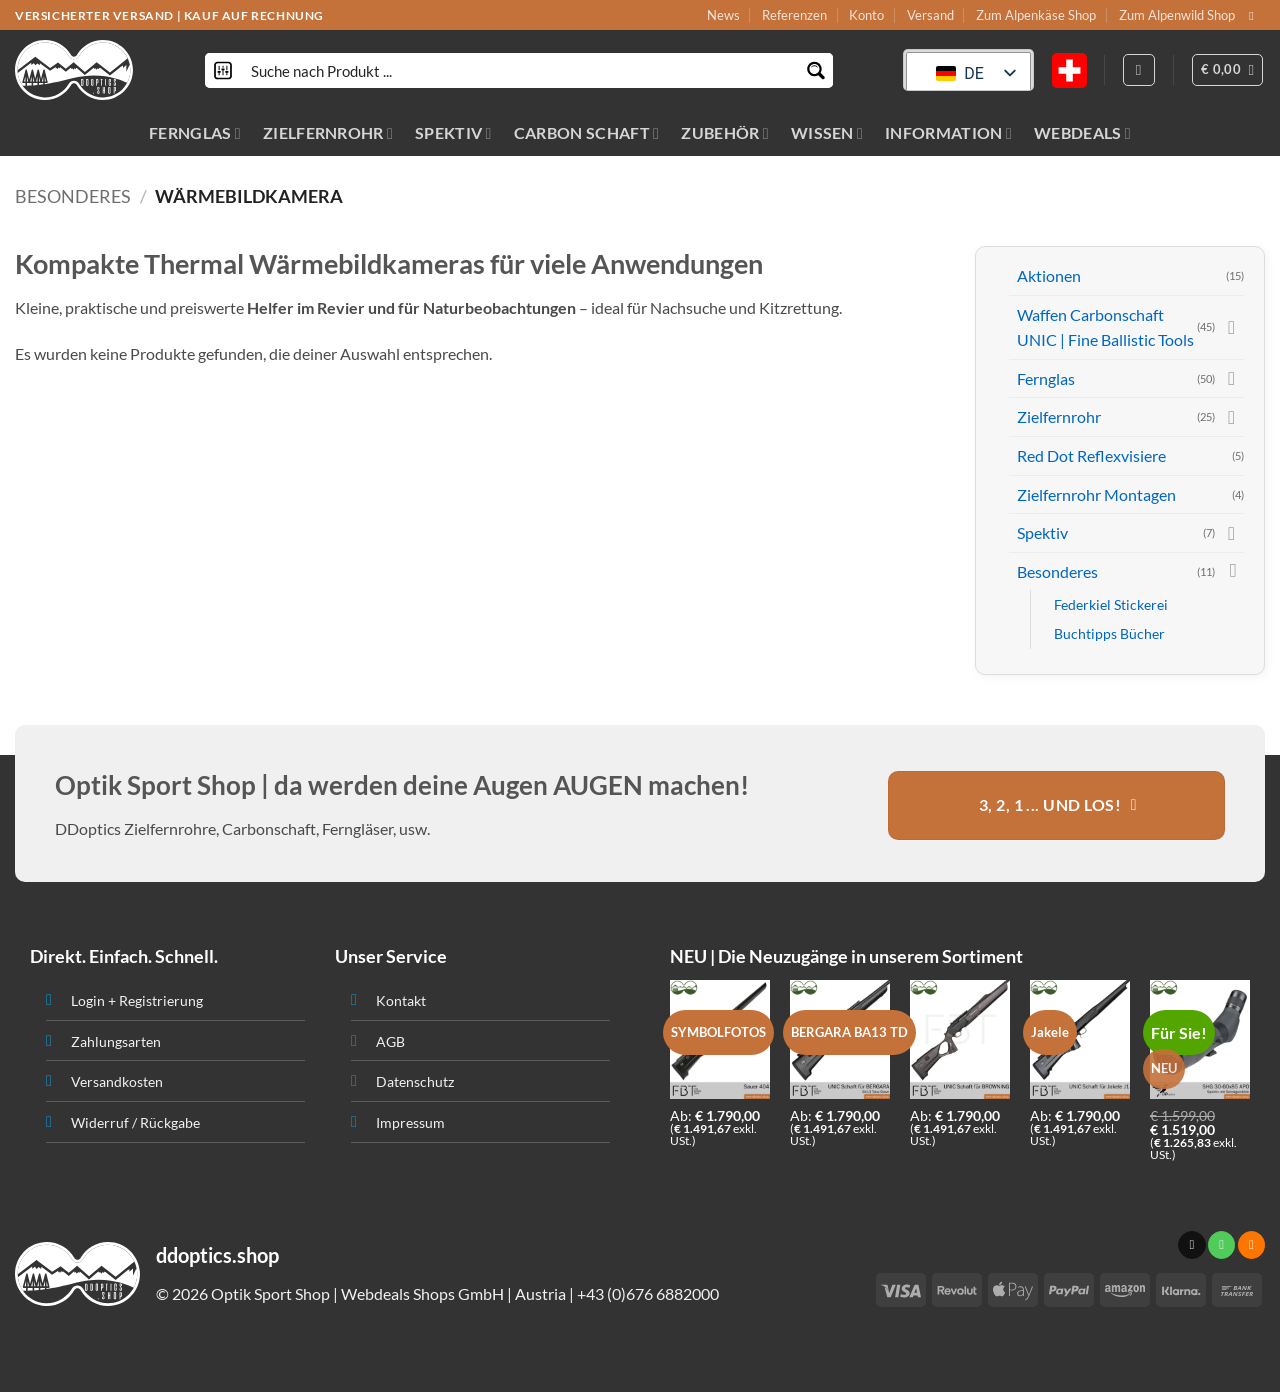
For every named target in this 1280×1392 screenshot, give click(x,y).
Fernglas (1046, 378)
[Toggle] (1232, 327)
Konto (866, 15)
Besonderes (73, 196)
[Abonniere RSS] (1251, 1245)
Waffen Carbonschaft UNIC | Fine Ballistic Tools (1105, 327)
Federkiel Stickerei (1111, 604)
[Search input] (520, 70)
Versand (930, 15)
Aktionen (1049, 275)
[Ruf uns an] (1221, 1245)
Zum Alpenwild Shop (1177, 15)
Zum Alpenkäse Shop (1036, 15)
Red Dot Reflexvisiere (1091, 455)
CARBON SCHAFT (587, 132)
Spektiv (1042, 532)
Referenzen (794, 15)
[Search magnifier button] (815, 70)
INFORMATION (948, 132)
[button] (1228, 70)
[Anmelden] (1139, 70)
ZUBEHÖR (725, 132)
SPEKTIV (453, 132)
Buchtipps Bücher (1109, 633)
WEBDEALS (1082, 132)
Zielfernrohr (1059, 416)
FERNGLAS (195, 132)
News (723, 15)
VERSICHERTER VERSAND (94, 15)
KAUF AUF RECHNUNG (254, 15)
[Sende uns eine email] (1255, 16)
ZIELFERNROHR (328, 132)
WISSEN (827, 132)
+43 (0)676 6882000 (648, 1293)
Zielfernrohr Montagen (1096, 494)
